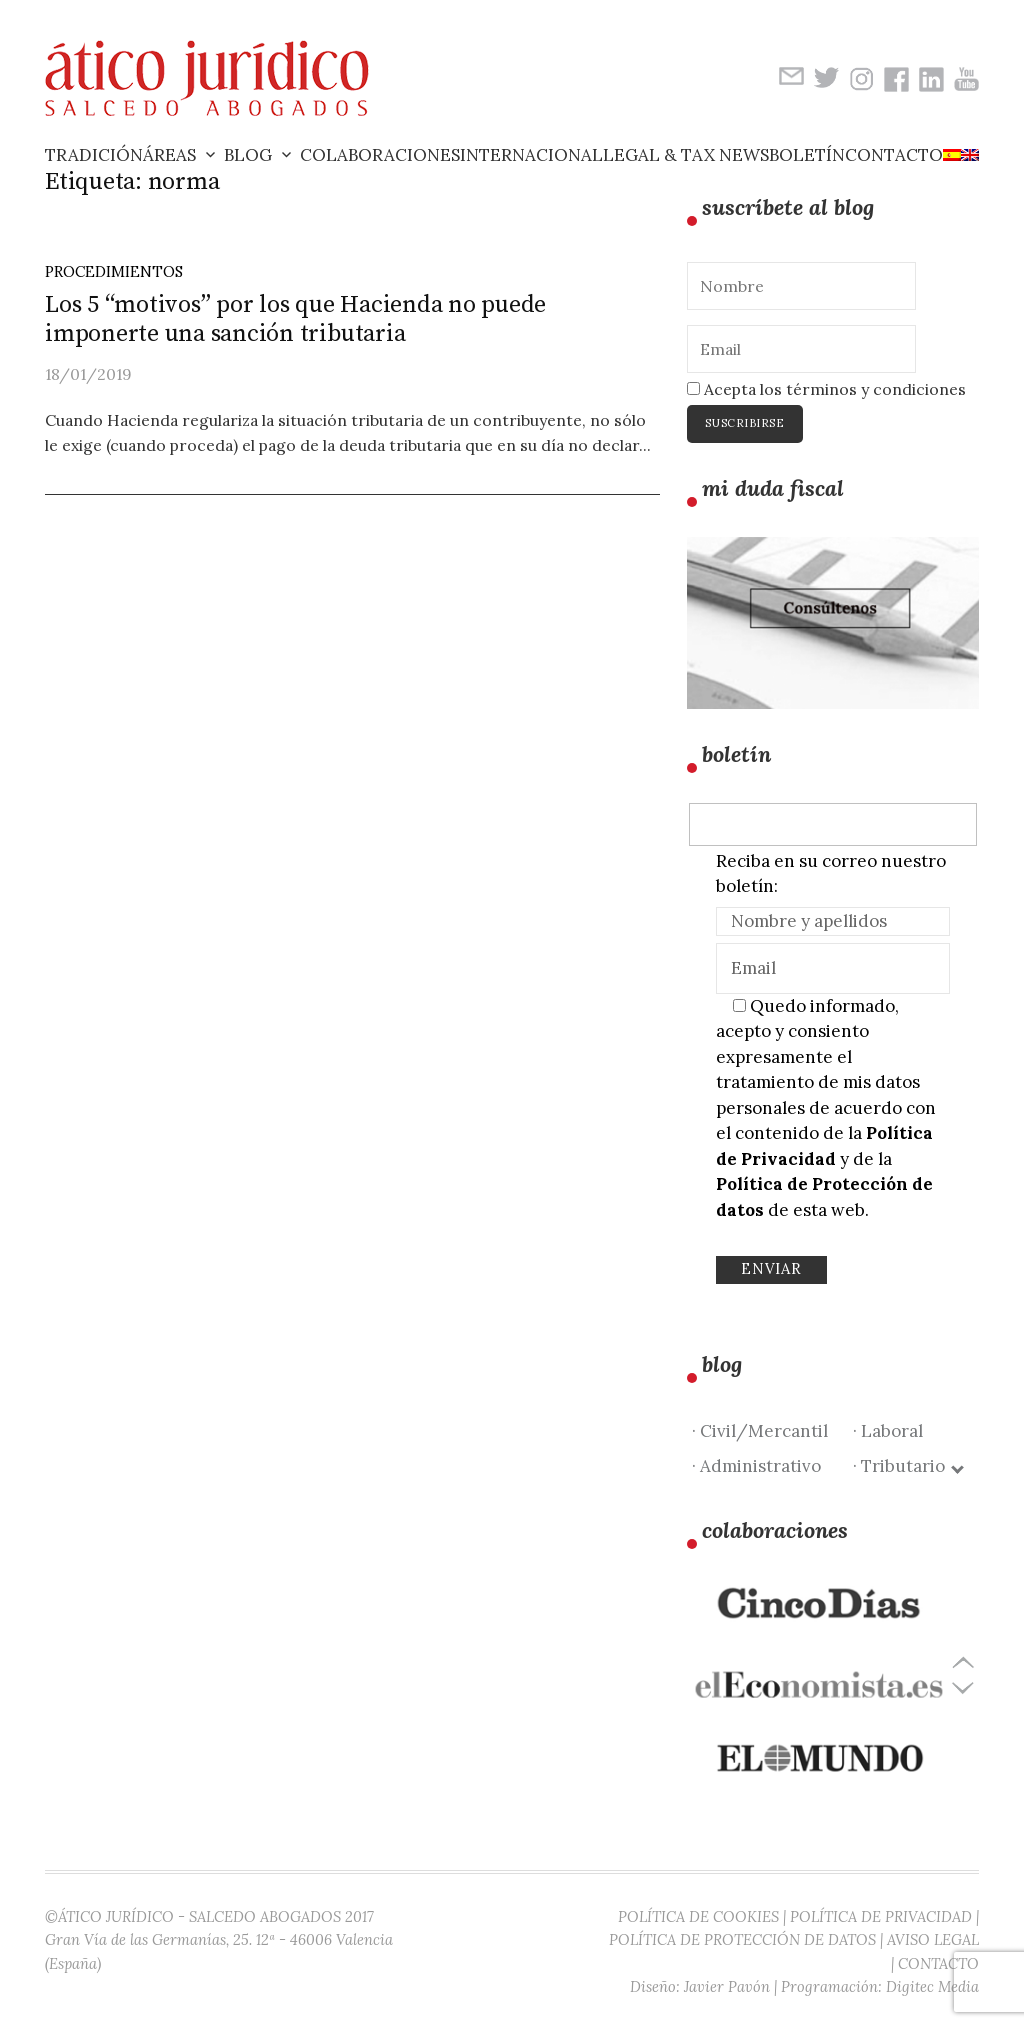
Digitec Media (932, 1986)
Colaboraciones (380, 155)
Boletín (807, 155)
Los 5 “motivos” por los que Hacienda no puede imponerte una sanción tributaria (295, 319)
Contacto (894, 155)
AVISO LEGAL (933, 1939)
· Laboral (888, 1431)
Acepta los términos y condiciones (826, 389)
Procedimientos (114, 271)
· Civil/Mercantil (760, 1431)
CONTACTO (938, 1963)
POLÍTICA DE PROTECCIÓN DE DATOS (742, 1939)
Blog (248, 155)
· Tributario (907, 1466)
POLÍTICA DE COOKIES (698, 1916)
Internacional (531, 155)
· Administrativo (756, 1466)
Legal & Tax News (686, 155)
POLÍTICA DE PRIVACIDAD (881, 1916)
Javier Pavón (727, 1986)
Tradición (94, 155)
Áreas (169, 155)
